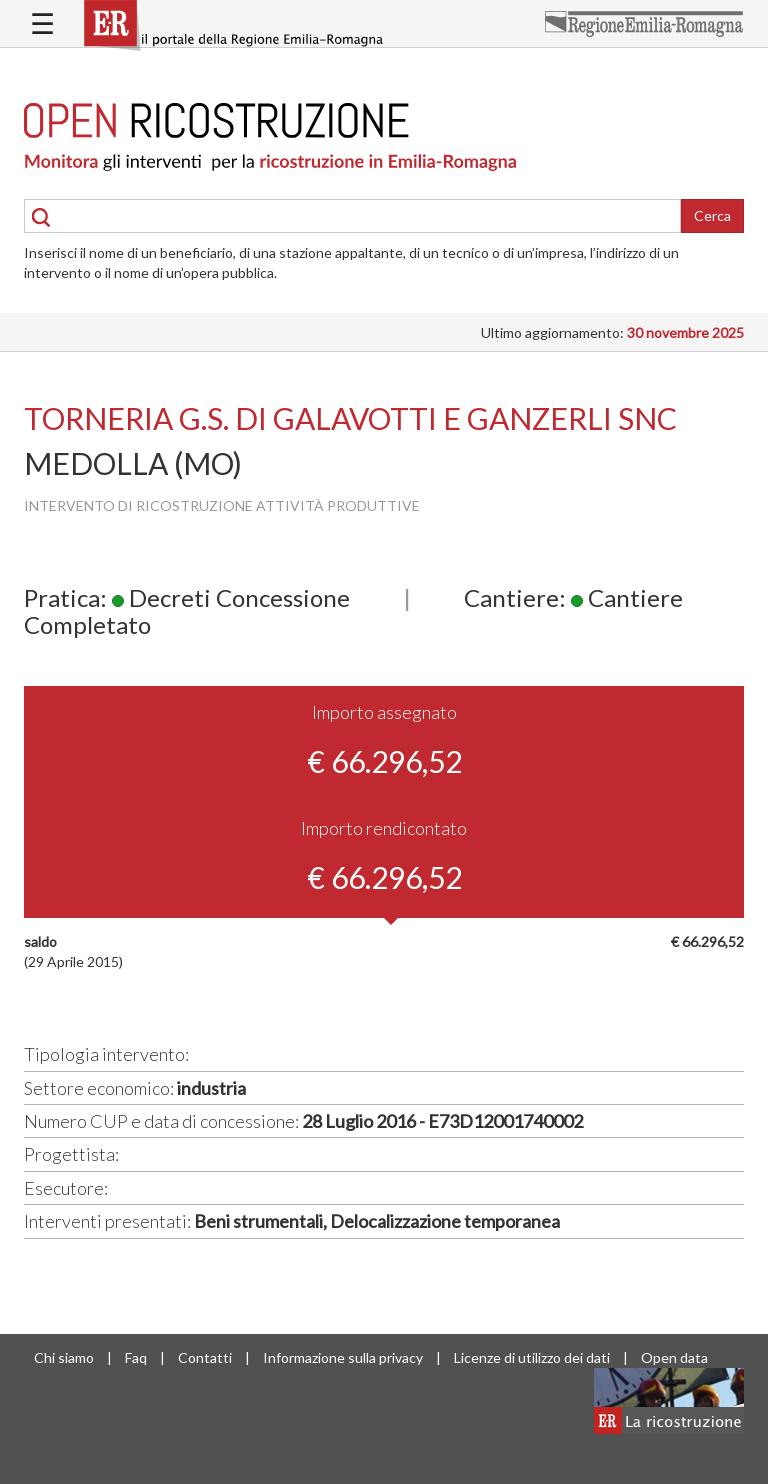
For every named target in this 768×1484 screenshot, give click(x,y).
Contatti (205, 1357)
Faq (136, 1357)
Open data (674, 1357)
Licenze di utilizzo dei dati (532, 1357)
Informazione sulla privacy (343, 1357)
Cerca (712, 215)
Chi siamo (64, 1357)
